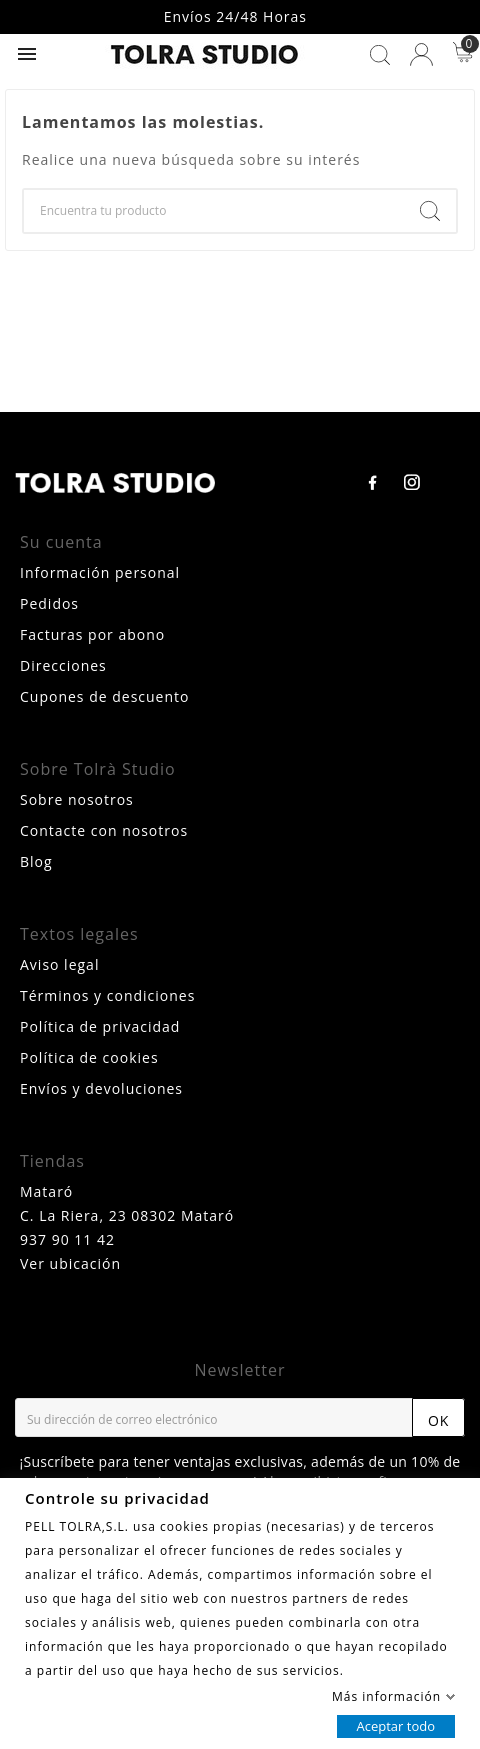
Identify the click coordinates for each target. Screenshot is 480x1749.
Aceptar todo (396, 1725)
